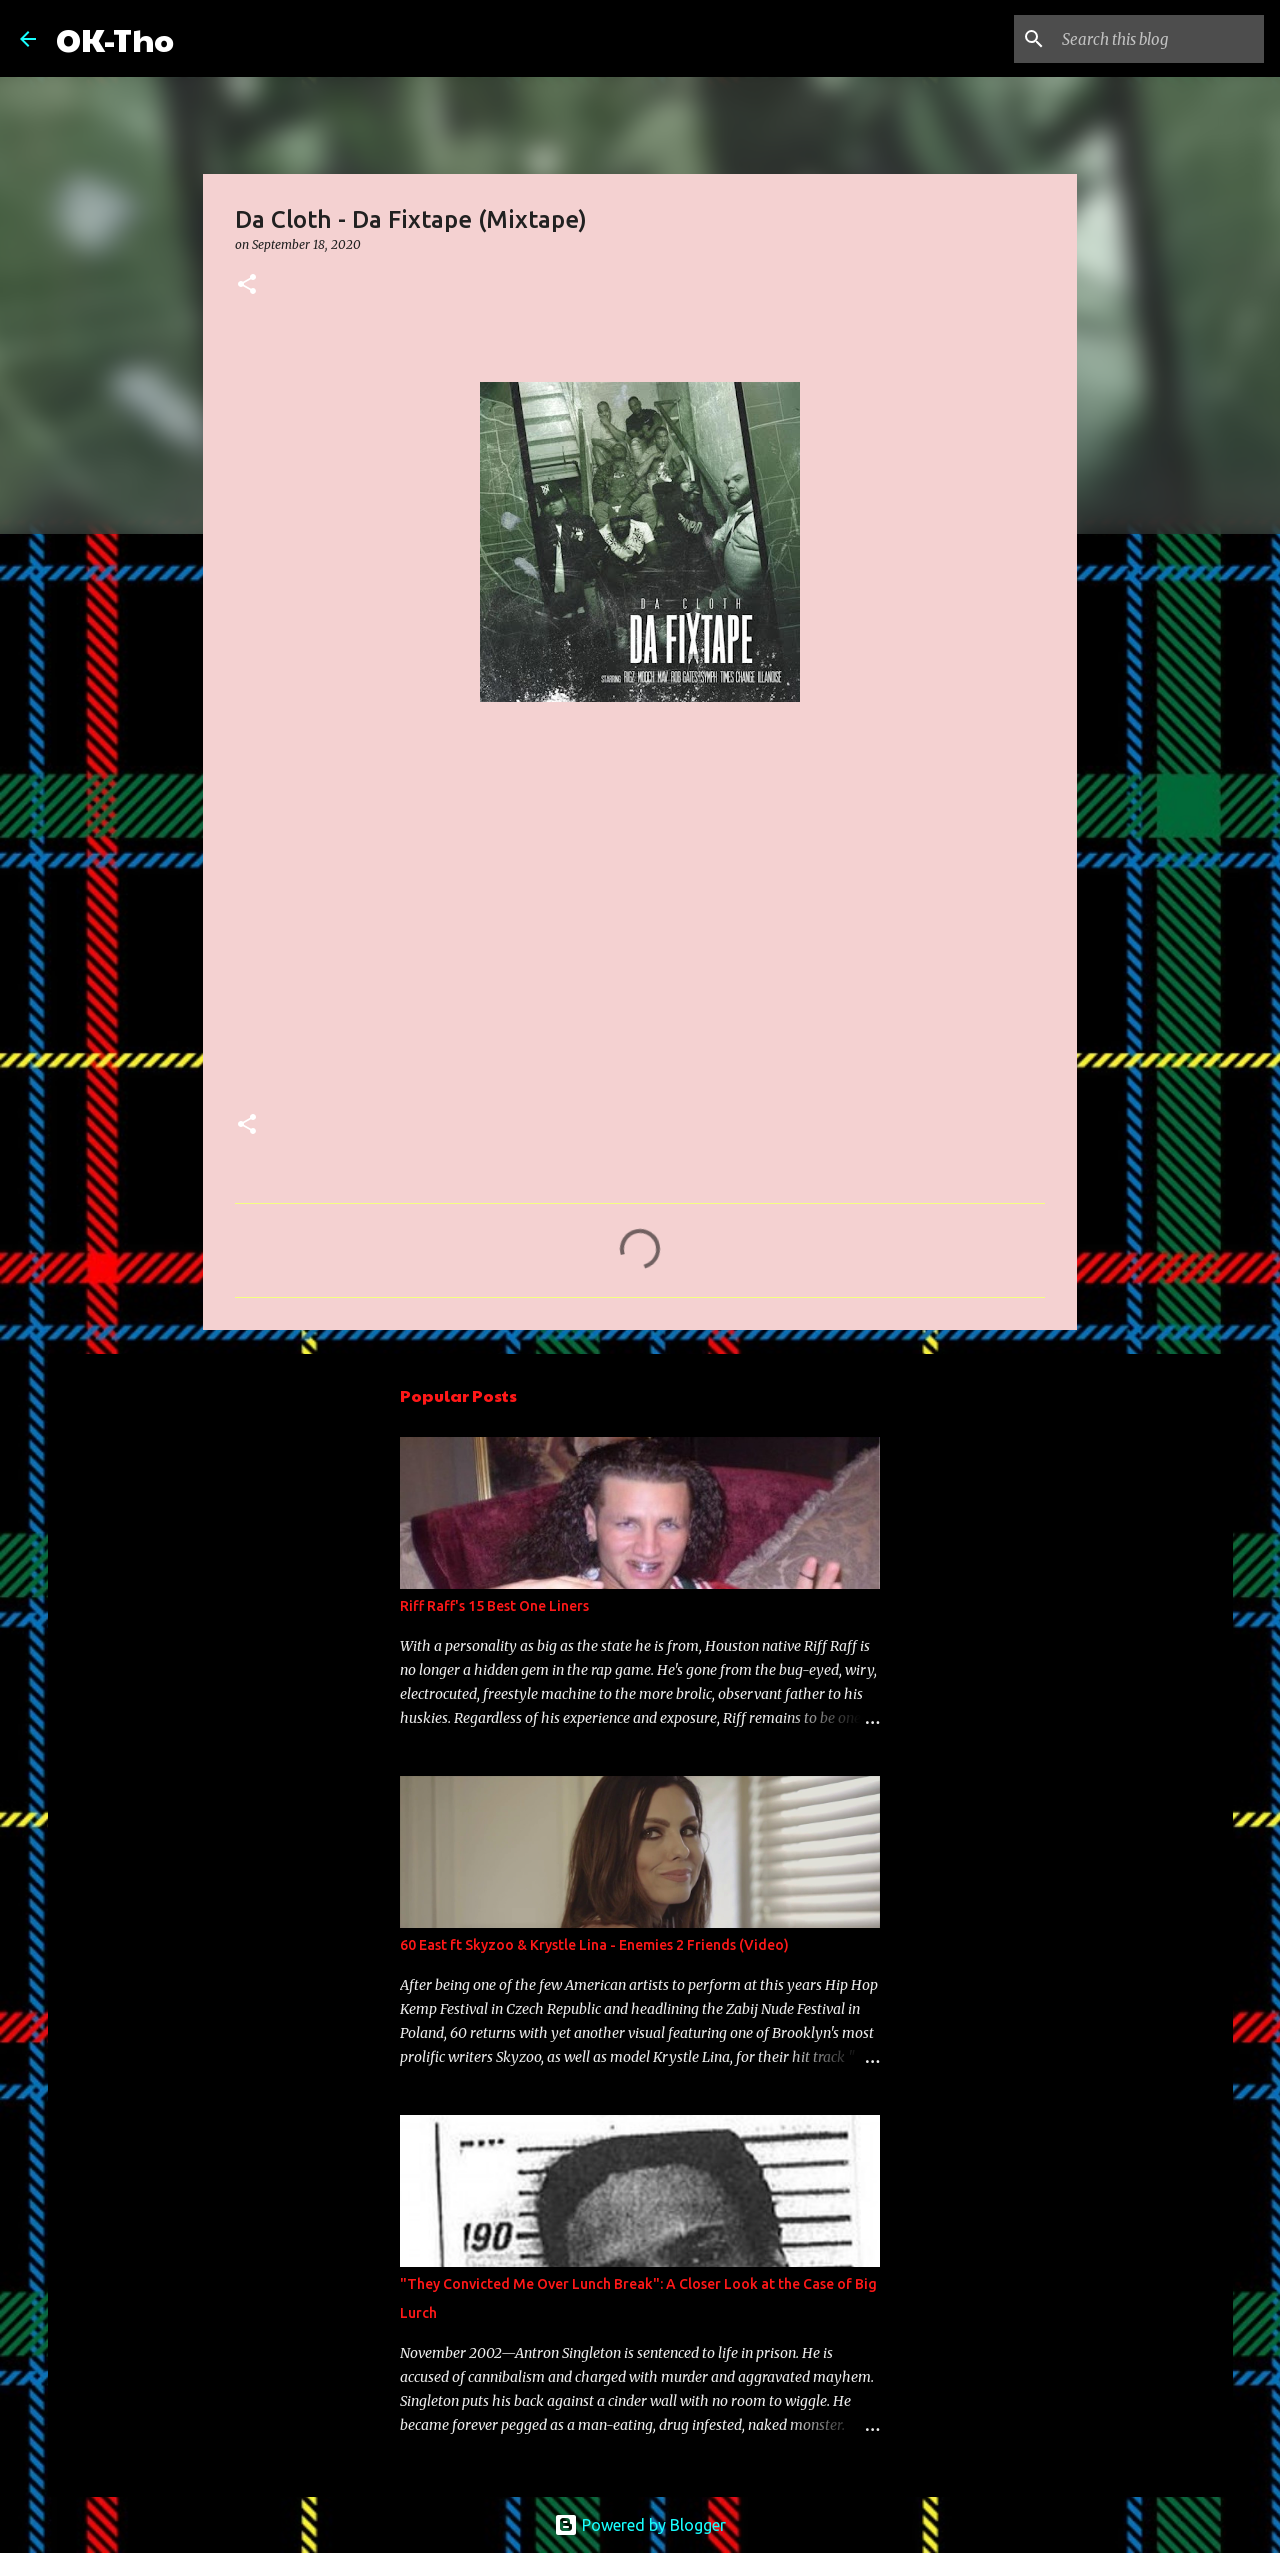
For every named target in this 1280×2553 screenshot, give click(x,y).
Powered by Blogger (640, 2525)
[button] (247, 285)
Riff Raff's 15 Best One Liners (494, 1606)
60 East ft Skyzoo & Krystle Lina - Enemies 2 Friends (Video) (594, 1945)
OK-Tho (115, 38)
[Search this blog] (1159, 39)
